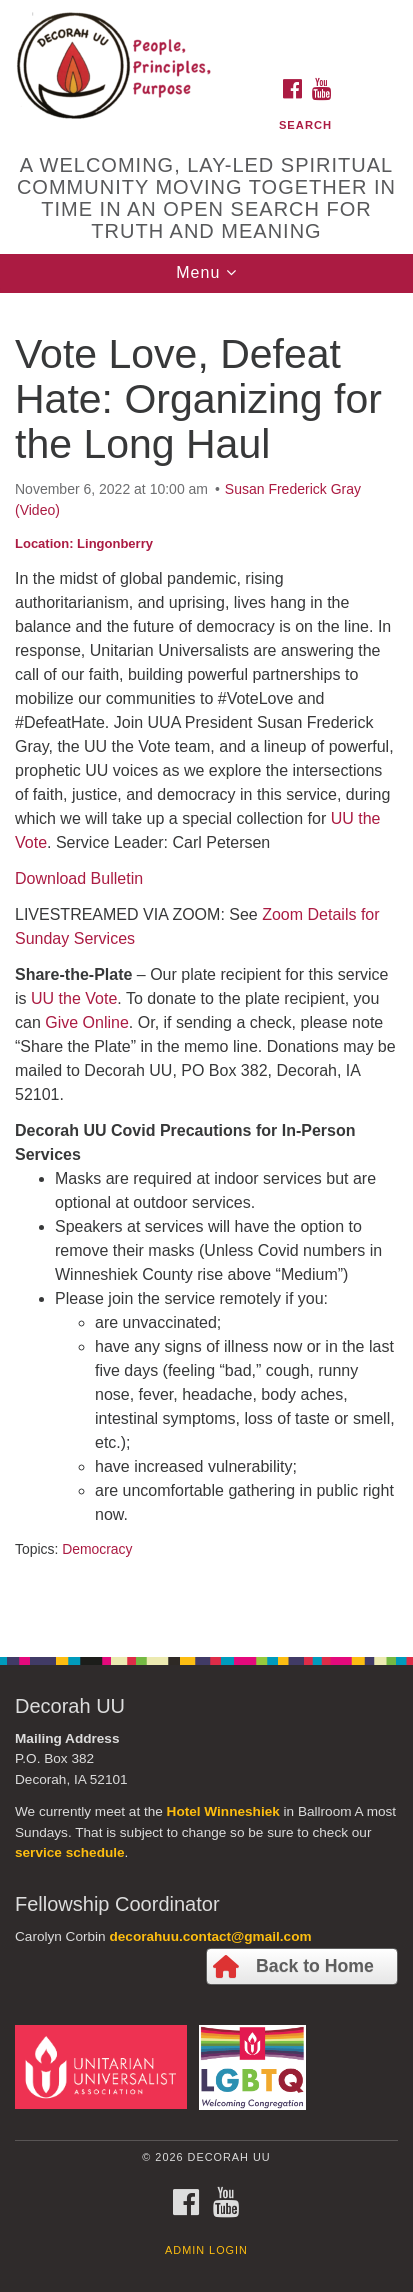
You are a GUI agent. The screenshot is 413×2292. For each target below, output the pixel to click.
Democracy (97, 1549)
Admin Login (206, 2250)
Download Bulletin (79, 878)
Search (305, 125)
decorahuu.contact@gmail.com (210, 1936)
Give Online (87, 1022)
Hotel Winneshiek (223, 1811)
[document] (206, 964)
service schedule (70, 1852)
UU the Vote (74, 998)
